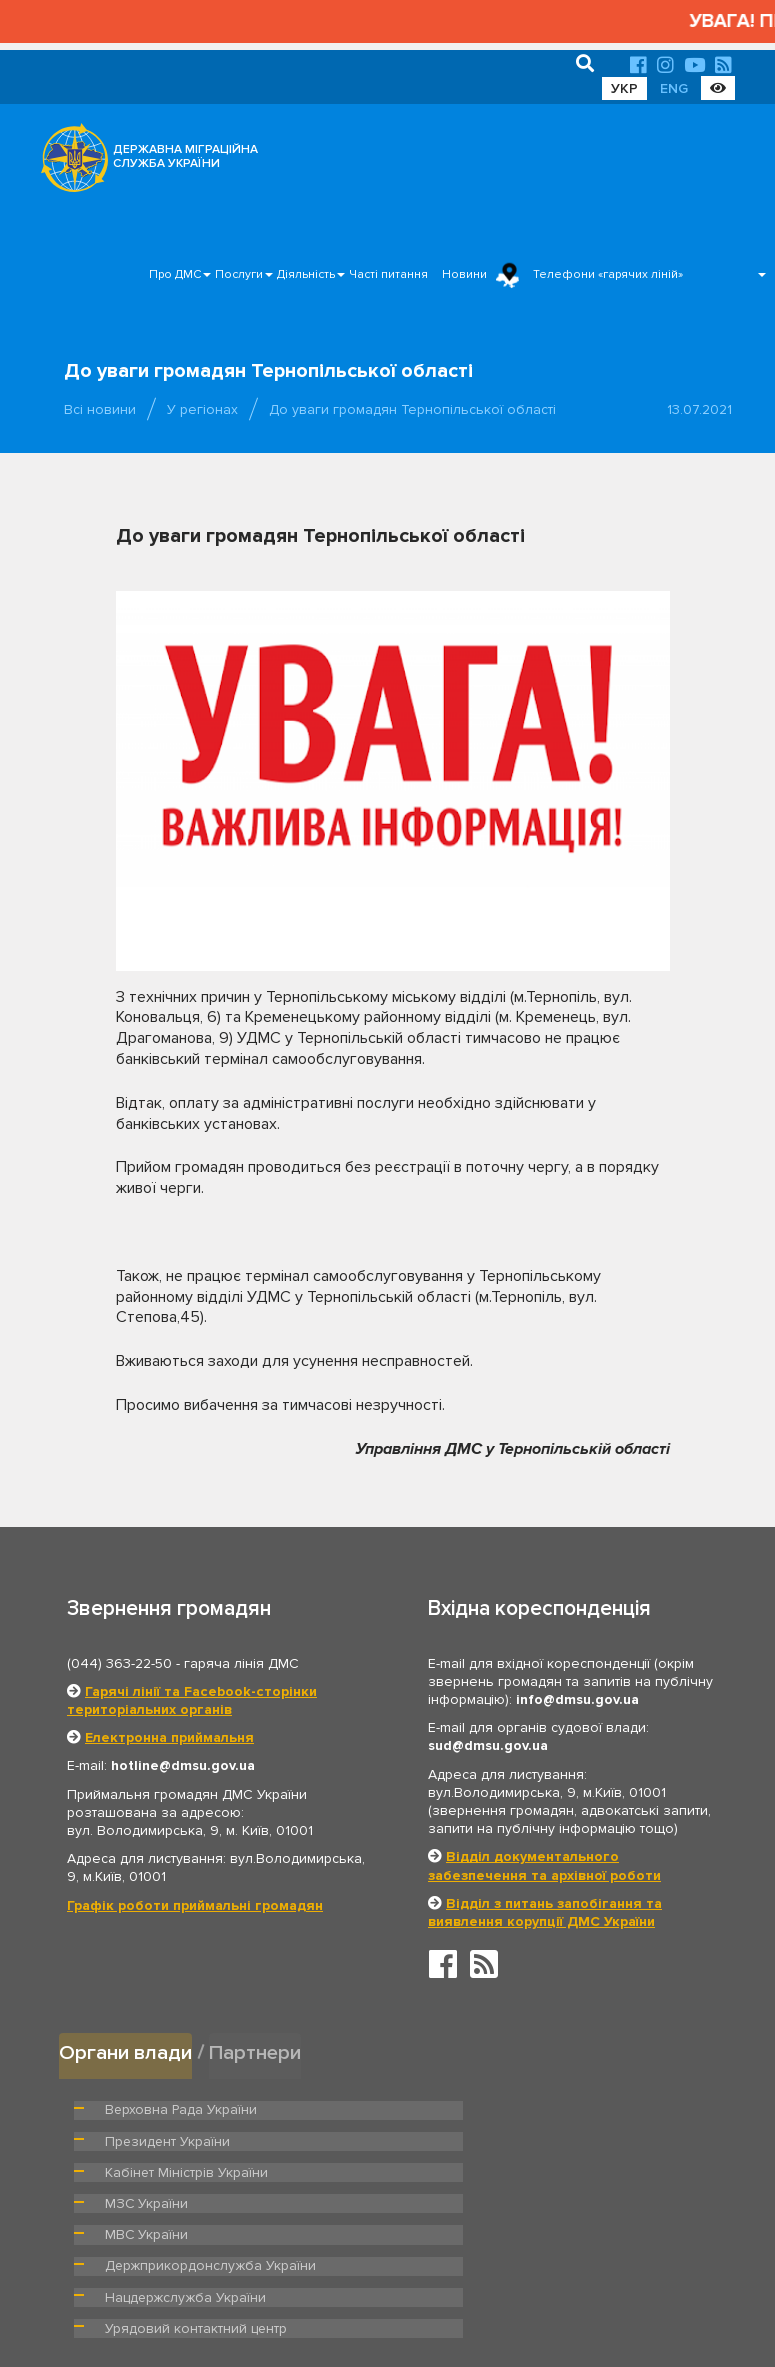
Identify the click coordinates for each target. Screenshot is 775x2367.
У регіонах (202, 409)
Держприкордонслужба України (530, 2170)
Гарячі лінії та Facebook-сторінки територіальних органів (192, 1700)
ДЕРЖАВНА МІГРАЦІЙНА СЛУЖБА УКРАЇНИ (185, 156)
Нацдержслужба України (180, 2201)
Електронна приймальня (169, 1737)
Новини (464, 274)
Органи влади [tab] (126, 2051)
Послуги (239, 274)
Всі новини (100, 409)
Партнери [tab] (258, 2051)
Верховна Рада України (175, 2108)
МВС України (143, 2170)
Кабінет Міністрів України (181, 2139)
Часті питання (388, 274)
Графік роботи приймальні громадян (195, 1905)
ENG (674, 88)
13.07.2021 (699, 409)
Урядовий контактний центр (515, 2201)
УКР (624, 88)
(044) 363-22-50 (119, 1663)
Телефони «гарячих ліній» (608, 274)
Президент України (490, 2108)
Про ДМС (175, 274)
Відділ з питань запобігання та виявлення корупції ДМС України (545, 1912)
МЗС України (470, 2139)
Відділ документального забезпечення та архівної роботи (544, 1865)
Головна (378, 2291)
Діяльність (306, 274)
